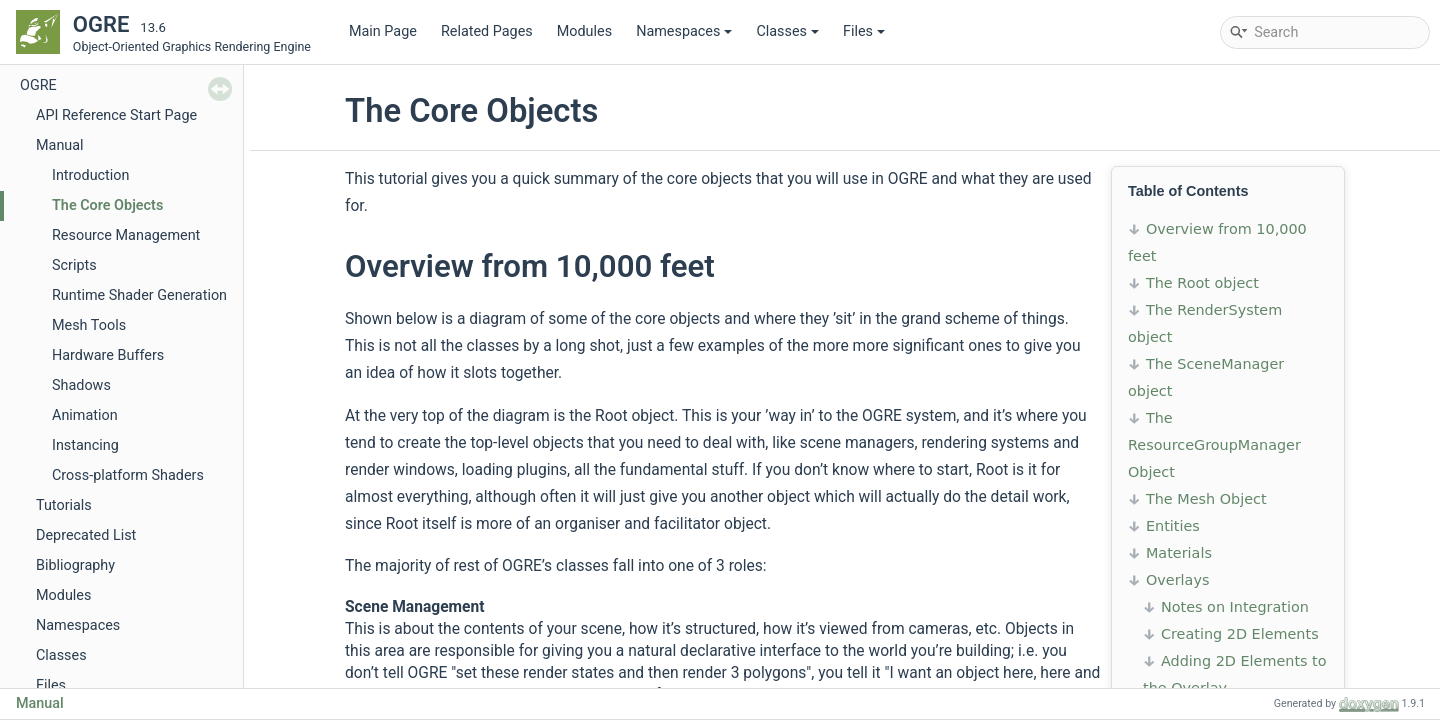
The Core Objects (107, 205)
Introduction (90, 175)
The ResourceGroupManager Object (1214, 445)
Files (864, 31)
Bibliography (75, 565)
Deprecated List (86, 535)
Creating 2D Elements (1240, 634)
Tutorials (64, 505)
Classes (787, 31)
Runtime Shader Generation (139, 295)
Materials (1179, 553)
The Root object (1202, 283)
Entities (1173, 526)
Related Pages (487, 31)
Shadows (81, 385)
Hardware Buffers (108, 355)
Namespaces (684, 31)
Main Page (383, 31)
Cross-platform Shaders (128, 475)
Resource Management (126, 235)
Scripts (74, 265)
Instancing (85, 445)
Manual (60, 145)
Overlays (1177, 580)
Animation (85, 415)
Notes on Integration (1235, 607)
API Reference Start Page (116, 115)
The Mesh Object (1206, 499)
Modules (584, 31)
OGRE (38, 85)
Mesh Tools (89, 325)
